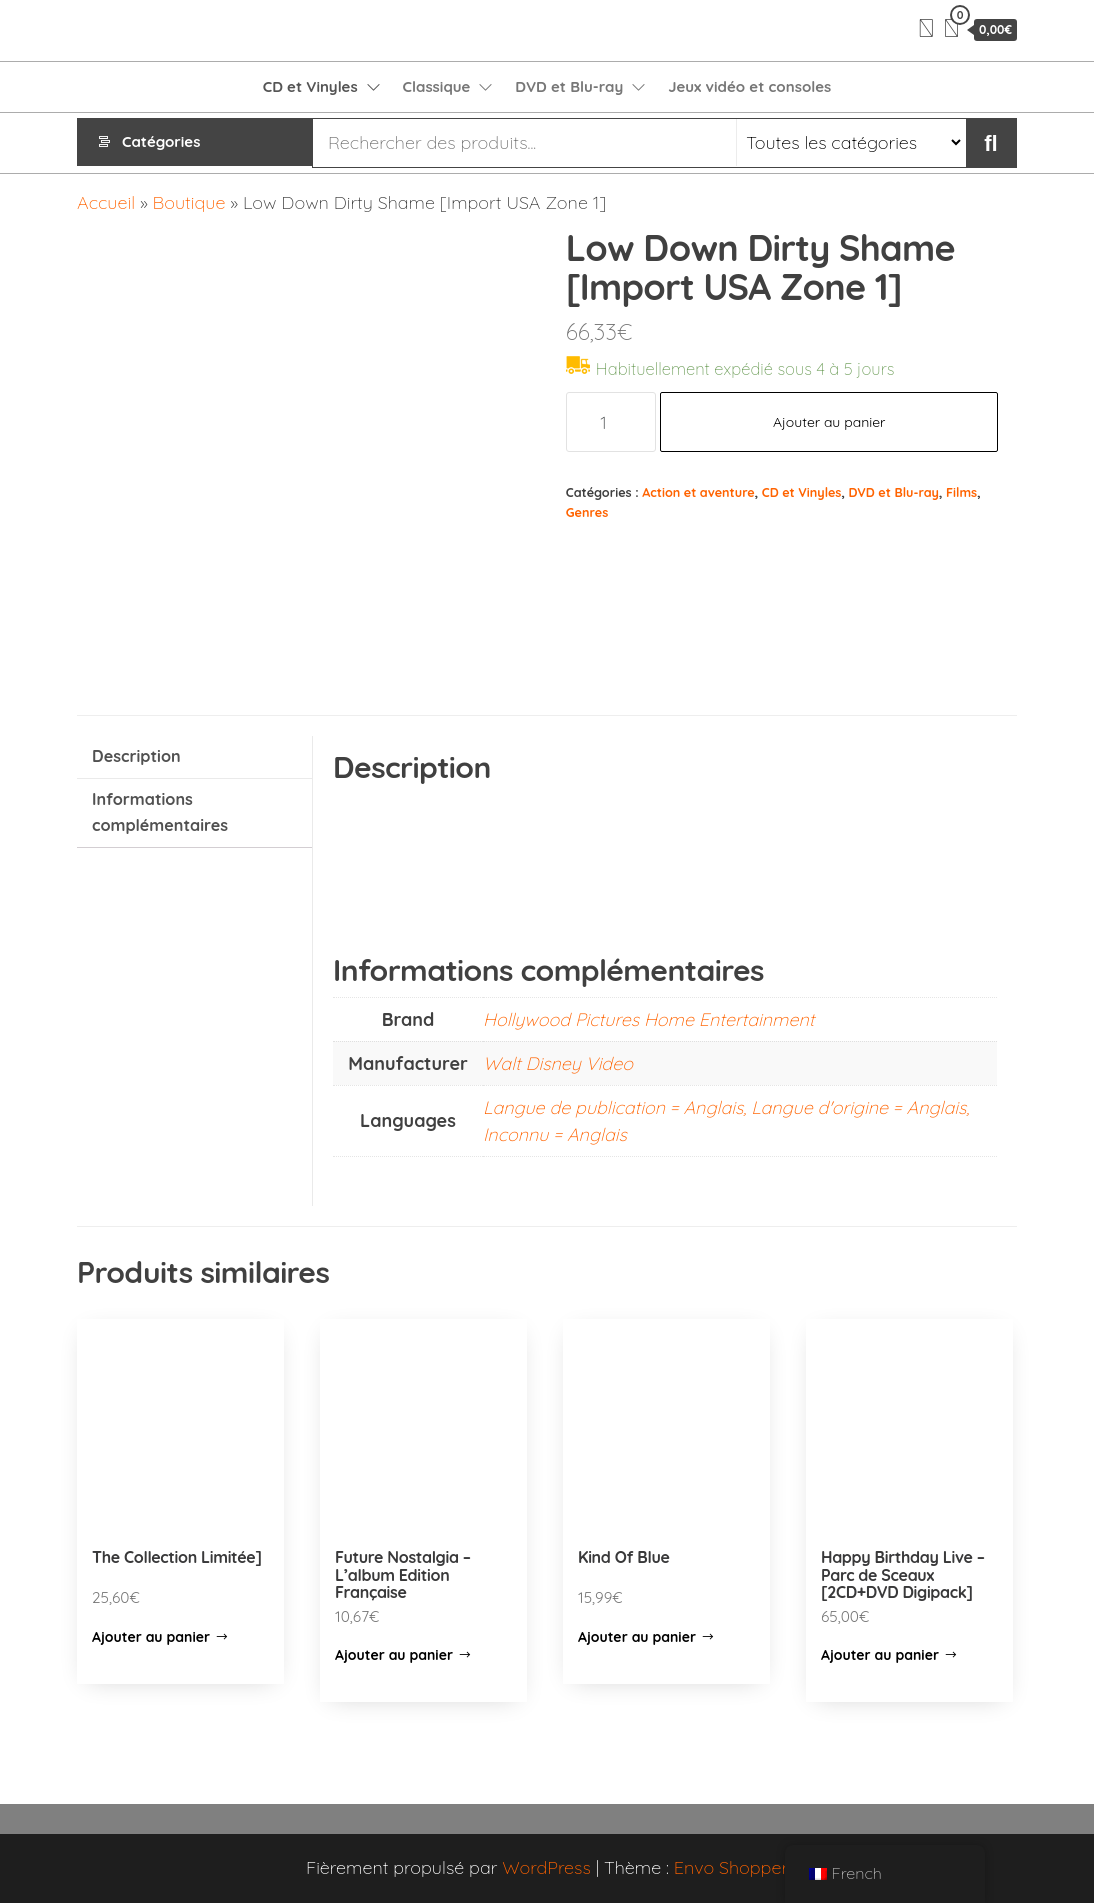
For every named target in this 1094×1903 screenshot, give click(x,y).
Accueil (106, 202)
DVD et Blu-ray (569, 86)
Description (136, 756)
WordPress (546, 1867)
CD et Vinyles (310, 86)
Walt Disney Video (558, 1063)
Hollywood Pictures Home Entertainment (648, 1019)
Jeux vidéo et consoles (749, 86)
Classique (437, 86)
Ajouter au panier (829, 422)
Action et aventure (698, 492)
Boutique (189, 202)
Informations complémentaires (160, 812)
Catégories (161, 142)
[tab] (194, 757)
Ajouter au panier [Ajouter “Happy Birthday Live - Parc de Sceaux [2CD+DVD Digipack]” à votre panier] (880, 1655)
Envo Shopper (731, 1867)
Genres (587, 512)
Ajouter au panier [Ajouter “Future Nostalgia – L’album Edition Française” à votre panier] (394, 1655)
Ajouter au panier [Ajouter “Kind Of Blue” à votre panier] (637, 1637)
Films (961, 492)
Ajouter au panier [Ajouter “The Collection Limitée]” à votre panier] (151, 1637)
